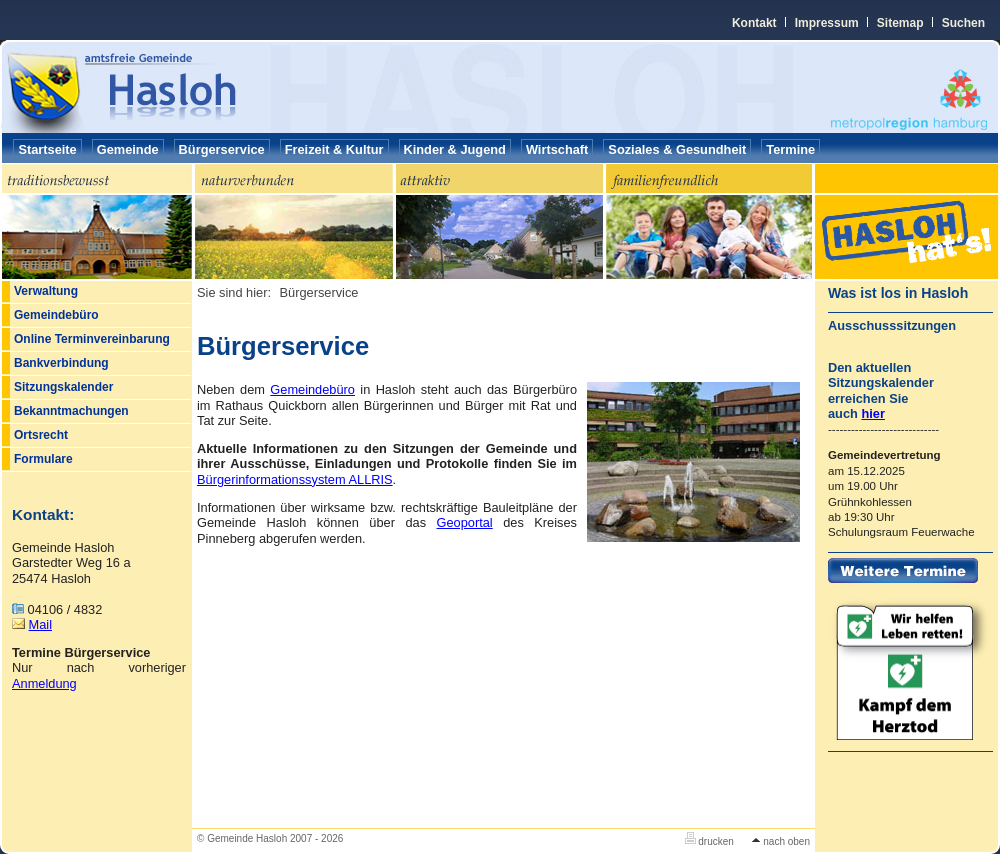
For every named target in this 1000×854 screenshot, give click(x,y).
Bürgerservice (222, 149)
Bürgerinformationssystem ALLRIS (295, 479)
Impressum (827, 23)
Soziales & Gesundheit (677, 149)
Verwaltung (46, 291)
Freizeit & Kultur (334, 149)
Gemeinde (128, 149)
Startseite (47, 149)
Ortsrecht (41, 435)
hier (872, 413)
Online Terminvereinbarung (92, 339)
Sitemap (900, 23)
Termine (790, 149)
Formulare (43, 459)
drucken (709, 841)
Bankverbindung (61, 363)
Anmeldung (44, 683)
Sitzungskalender (63, 387)
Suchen (963, 23)
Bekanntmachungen (71, 411)
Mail (40, 624)
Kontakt (754, 23)
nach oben (781, 841)
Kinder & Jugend (455, 149)
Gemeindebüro (56, 315)
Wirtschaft (557, 149)
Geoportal (465, 522)
